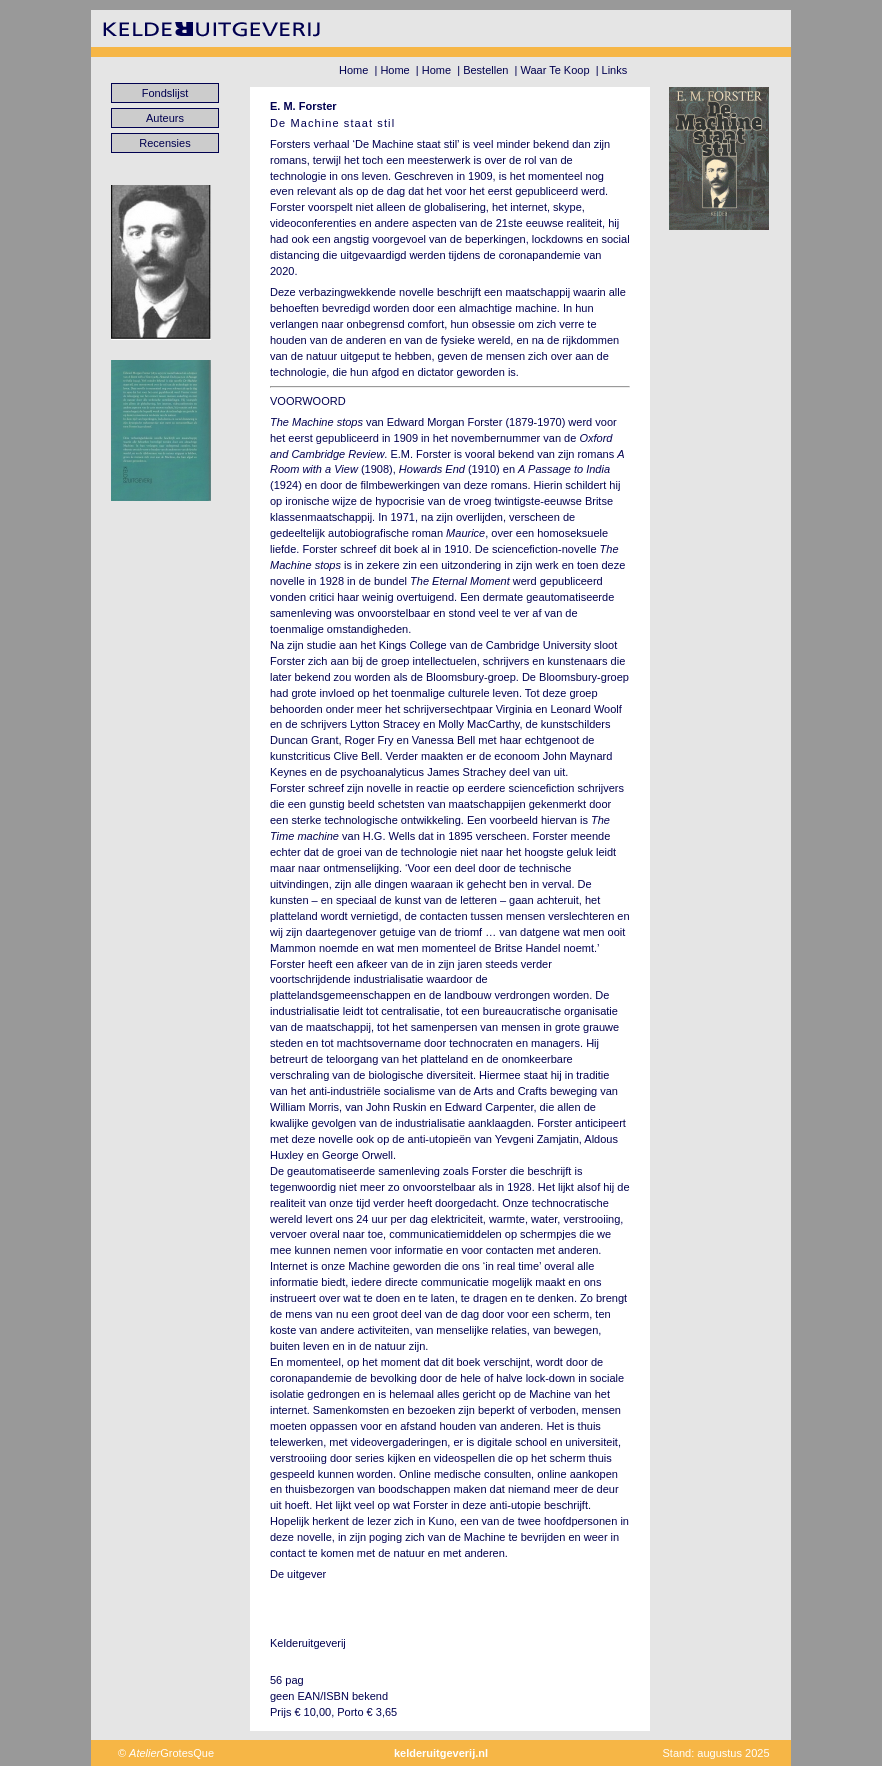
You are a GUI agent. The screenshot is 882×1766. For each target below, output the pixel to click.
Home (353, 70)
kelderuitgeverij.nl (441, 1753)
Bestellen (485, 70)
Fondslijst (165, 93)
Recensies (164, 143)
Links (615, 70)
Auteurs (165, 118)
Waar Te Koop (554, 70)
